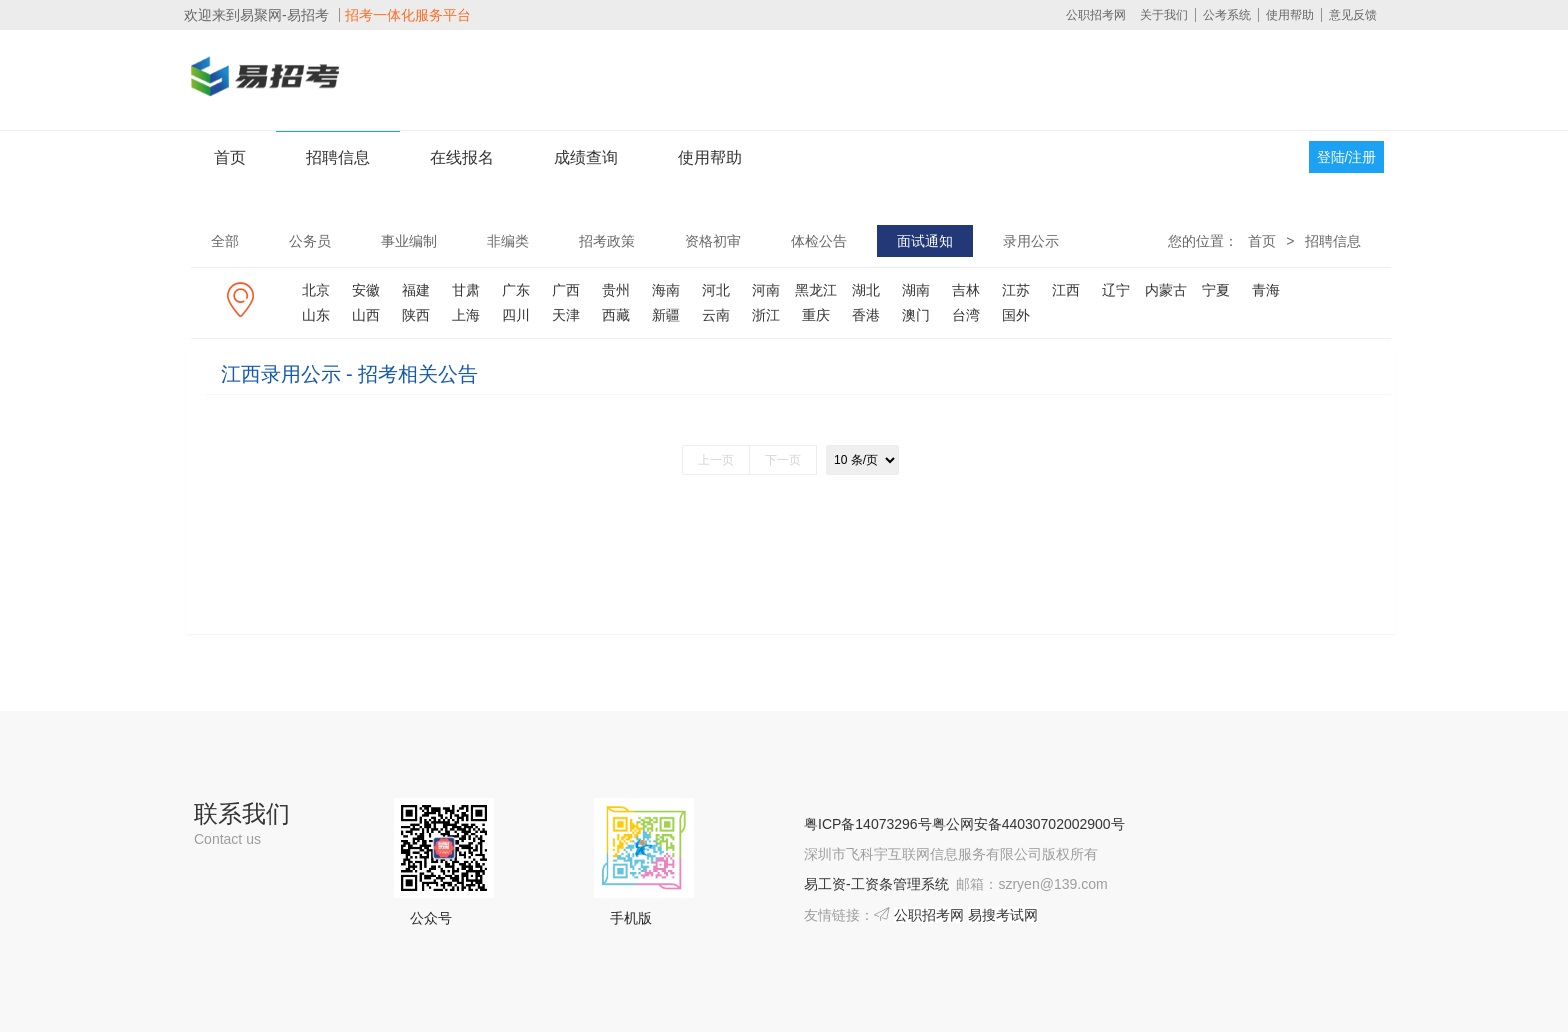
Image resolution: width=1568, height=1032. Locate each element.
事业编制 (409, 241)
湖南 (916, 290)
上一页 (716, 460)
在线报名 (462, 157)
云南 (716, 315)
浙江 (766, 315)
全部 (225, 241)
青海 (1266, 290)
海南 (666, 290)
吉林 (966, 290)
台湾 (966, 315)
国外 (1016, 315)
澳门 (916, 315)
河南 (766, 290)
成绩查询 (586, 157)
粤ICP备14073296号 (868, 824)
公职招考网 (1096, 15)
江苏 (1016, 290)
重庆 (816, 315)
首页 (230, 157)
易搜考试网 (1003, 915)
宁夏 (1216, 290)
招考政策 (607, 241)
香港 (866, 315)
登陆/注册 (1347, 157)
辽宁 (1116, 290)
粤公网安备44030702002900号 (1028, 824)
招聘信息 (338, 157)
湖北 (866, 290)
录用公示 (1031, 241)
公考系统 (1227, 15)
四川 (516, 315)
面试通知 (925, 241)
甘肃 (466, 290)
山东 (316, 315)
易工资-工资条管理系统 (876, 884)
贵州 (616, 290)
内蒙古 (1166, 290)
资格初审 (713, 241)
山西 (366, 315)
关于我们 (1164, 15)
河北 (716, 290)
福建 (416, 290)
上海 (466, 315)
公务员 (310, 241)
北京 (316, 290)
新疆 (666, 315)
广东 (516, 290)
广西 (566, 290)
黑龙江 (816, 290)
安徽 (366, 290)
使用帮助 (1290, 15)
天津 (566, 315)
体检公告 (819, 241)
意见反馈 (1353, 15)
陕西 (416, 315)
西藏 (616, 315)
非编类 (508, 241)
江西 (1066, 290)
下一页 (783, 460)
